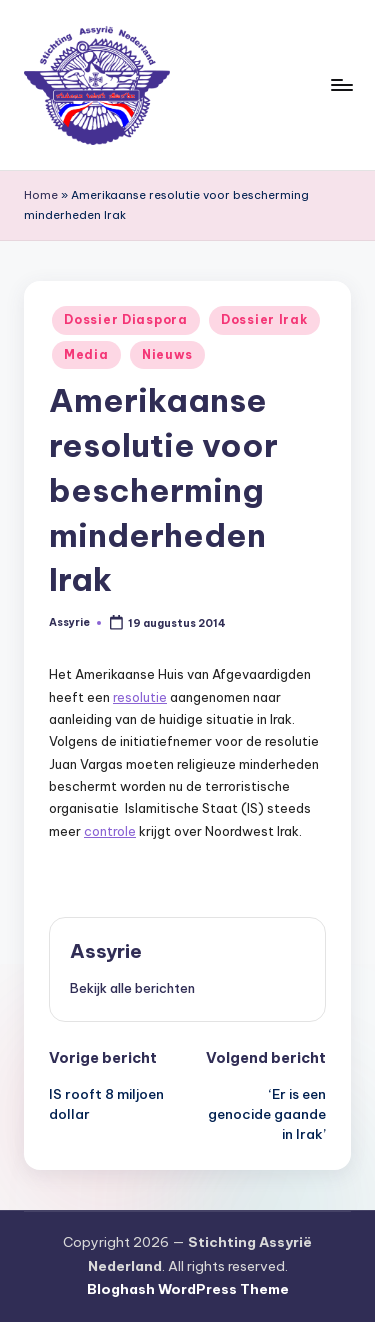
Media (86, 354)
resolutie (140, 697)
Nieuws (167, 354)
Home (41, 195)
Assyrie (106, 951)
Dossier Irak (264, 319)
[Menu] (341, 84)
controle (110, 831)
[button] (132, 988)
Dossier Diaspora (126, 319)
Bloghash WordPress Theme (188, 1289)
